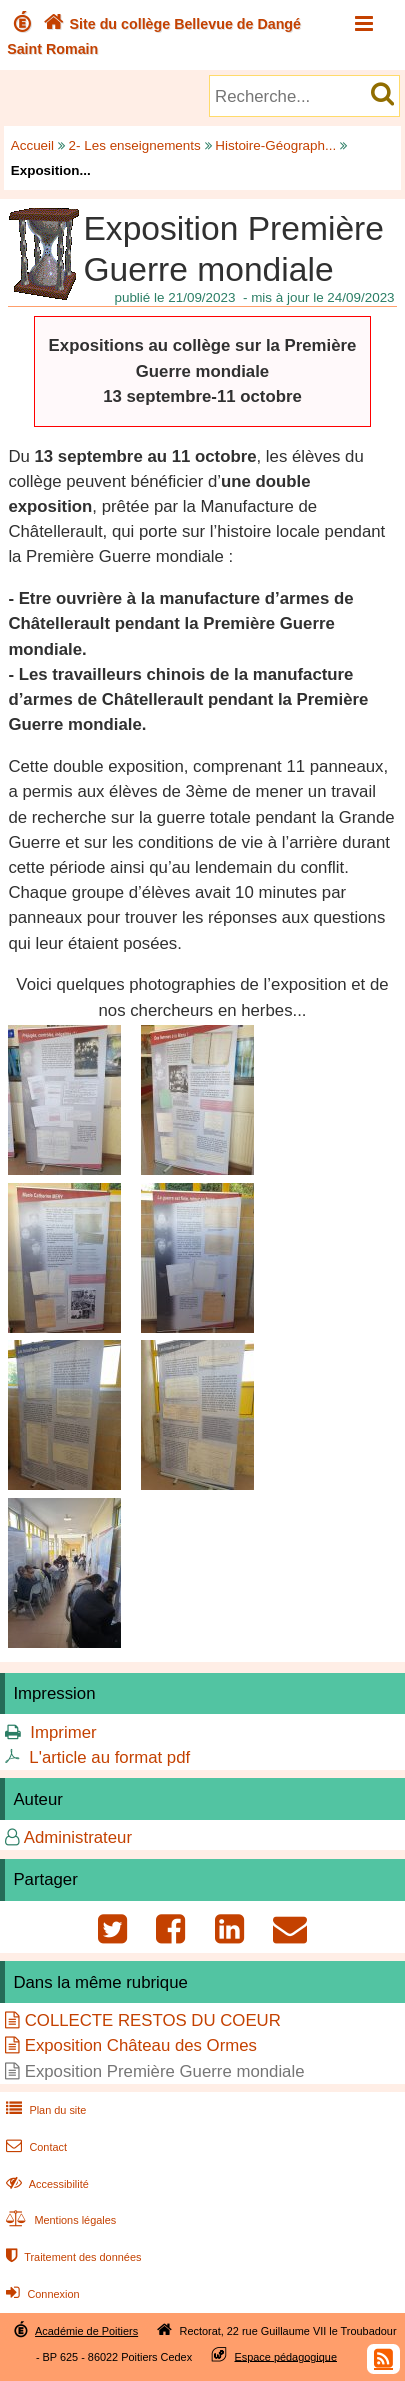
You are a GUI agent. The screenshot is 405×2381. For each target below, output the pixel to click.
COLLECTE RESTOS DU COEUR (153, 2020)
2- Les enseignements (135, 145)
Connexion (40, 2294)
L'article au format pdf (109, 1757)
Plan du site (44, 2110)
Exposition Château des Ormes (141, 2045)
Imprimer (63, 1732)
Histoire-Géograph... (275, 145)
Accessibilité (45, 2184)
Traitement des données (71, 2257)
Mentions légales (59, 2220)
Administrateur (78, 1837)
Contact (34, 2147)
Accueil (32, 145)
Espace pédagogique (286, 2356)
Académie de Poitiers (86, 2331)
